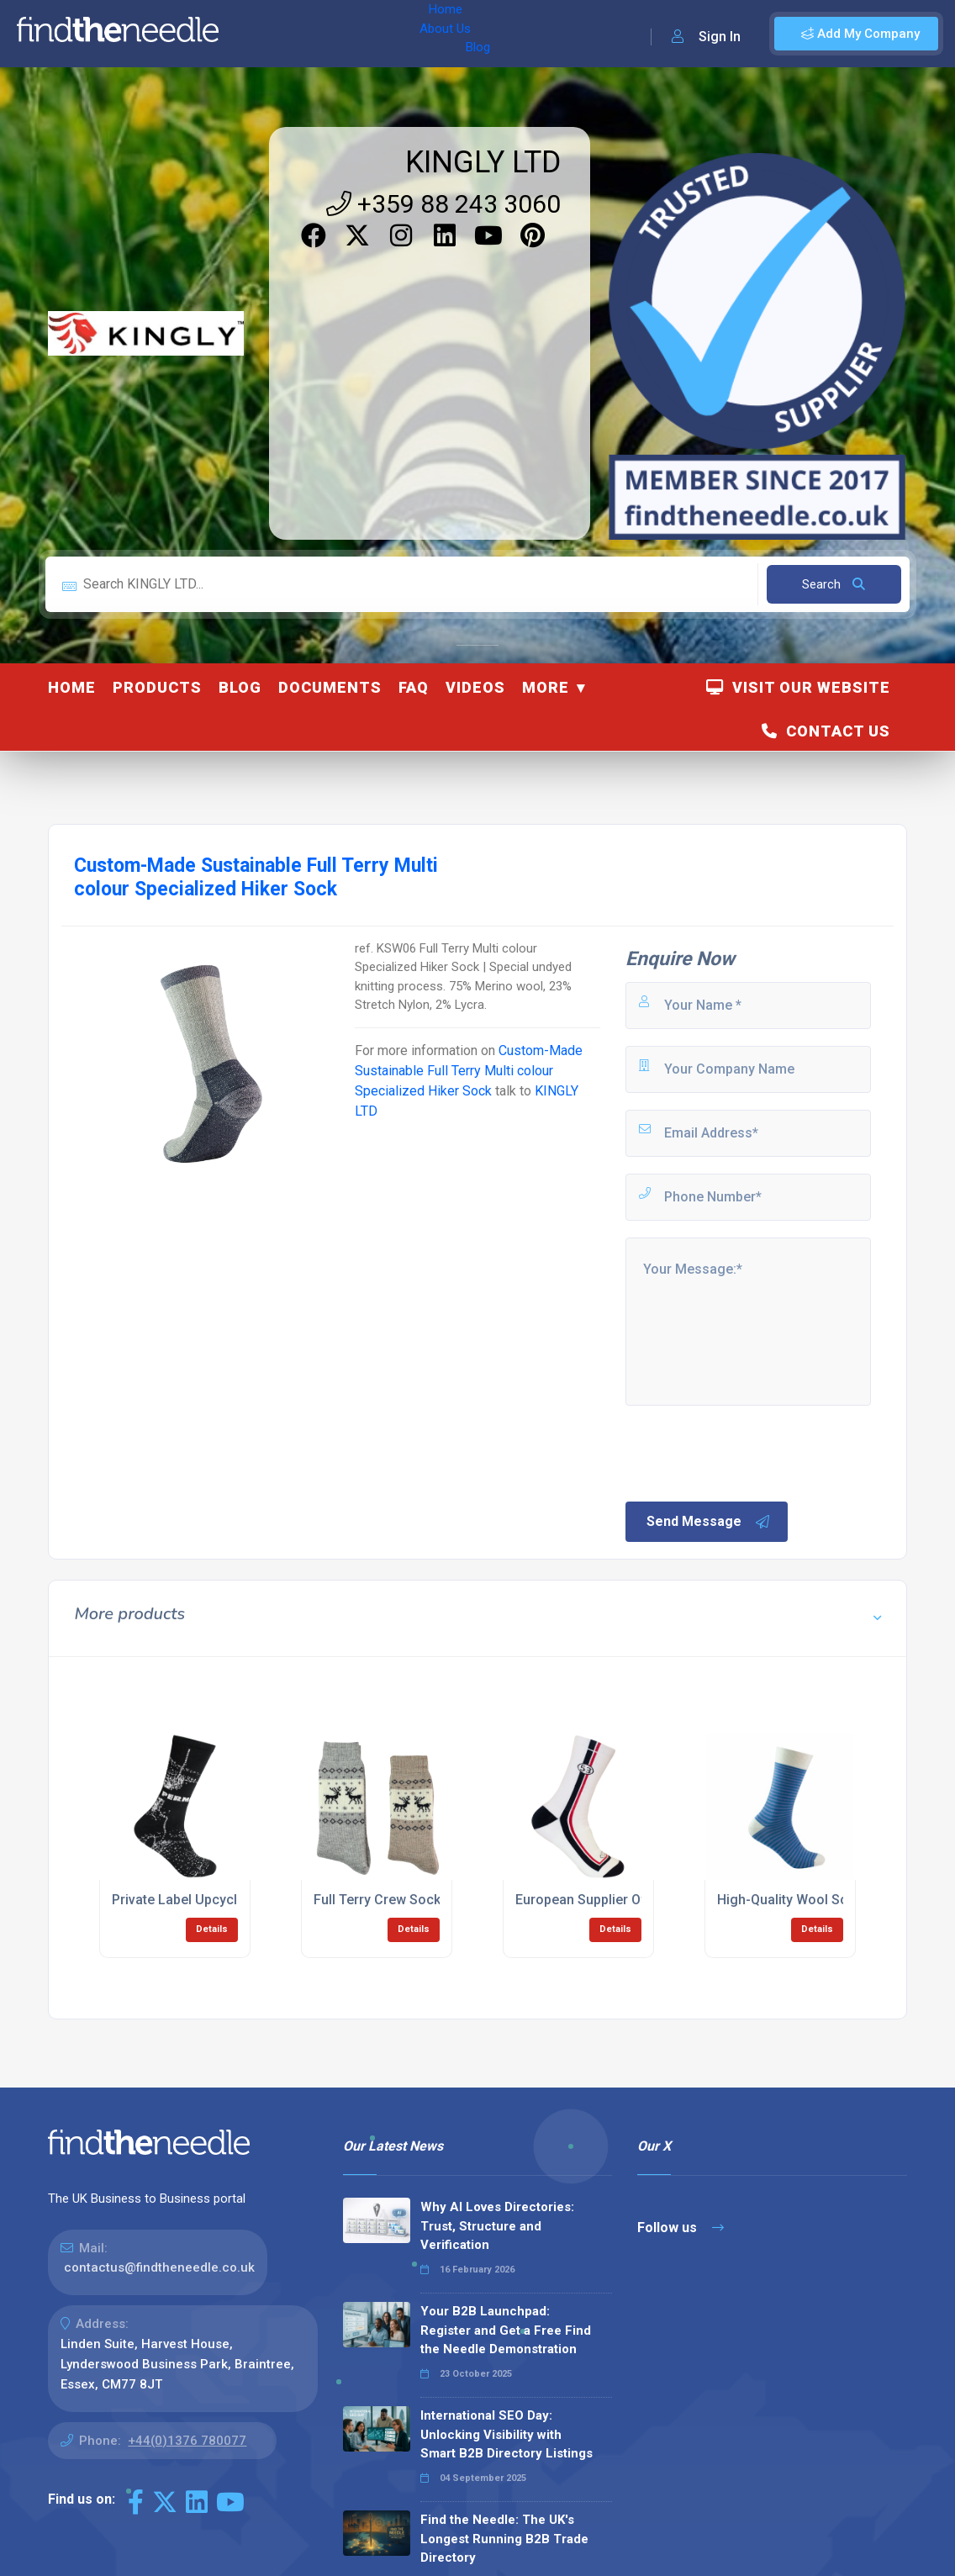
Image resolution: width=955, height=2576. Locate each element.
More (545, 687)
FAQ (413, 687)
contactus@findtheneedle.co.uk (159, 2267)
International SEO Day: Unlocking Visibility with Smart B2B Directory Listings (506, 2434)
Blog (377, 33)
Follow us (680, 2228)
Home (254, 33)
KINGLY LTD (483, 162)
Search (833, 584)
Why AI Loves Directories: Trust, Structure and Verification (497, 2225)
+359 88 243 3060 (443, 204)
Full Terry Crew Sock (377, 1900)
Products (157, 687)
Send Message (708, 1521)
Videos (475, 687)
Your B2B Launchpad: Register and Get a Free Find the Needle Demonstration (505, 2330)
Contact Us (826, 731)
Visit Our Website (798, 687)
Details (212, 1929)
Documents (330, 687)
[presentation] (750, 1452)
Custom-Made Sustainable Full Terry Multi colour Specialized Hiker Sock (469, 1071)
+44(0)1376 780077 (187, 2440)
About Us (318, 33)
